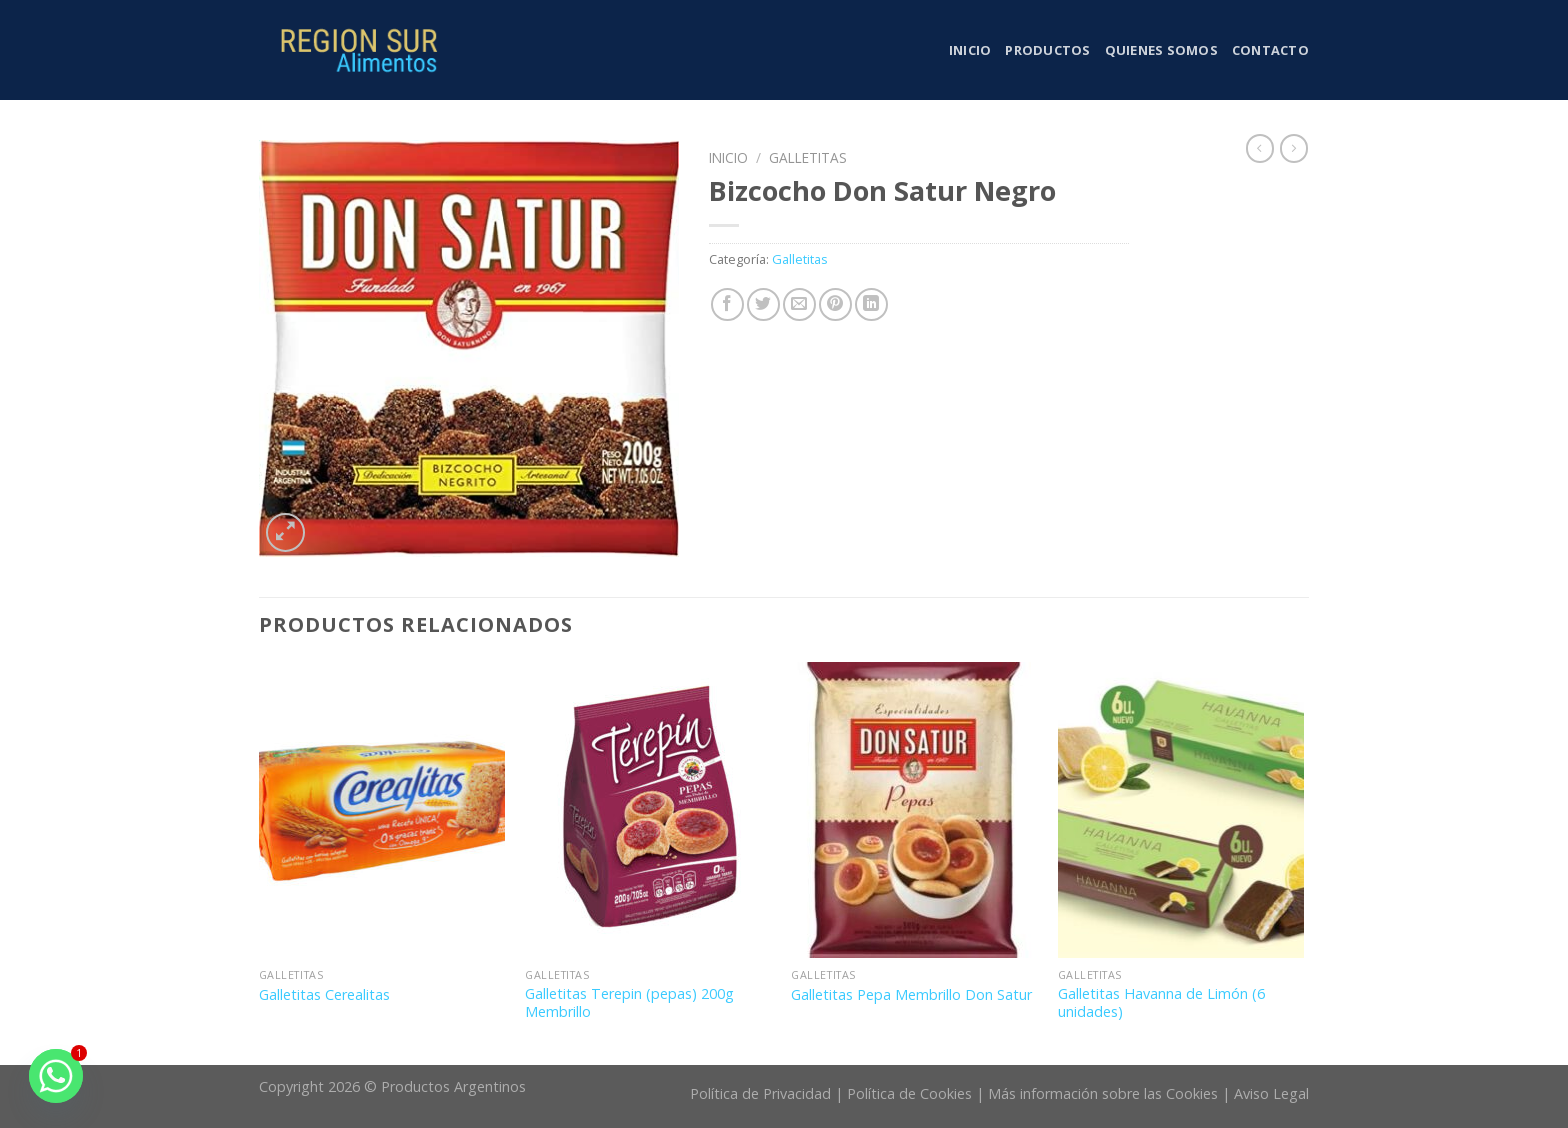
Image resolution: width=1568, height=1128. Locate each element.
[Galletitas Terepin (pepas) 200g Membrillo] (648, 810)
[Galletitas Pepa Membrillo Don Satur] (914, 810)
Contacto (1270, 50)
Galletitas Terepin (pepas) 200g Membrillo (629, 1003)
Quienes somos (1161, 50)
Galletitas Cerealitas (324, 995)
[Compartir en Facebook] (727, 304)
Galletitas (808, 157)
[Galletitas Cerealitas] (382, 810)
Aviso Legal (1271, 1093)
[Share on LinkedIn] (871, 304)
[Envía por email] (799, 304)
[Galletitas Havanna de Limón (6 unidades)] (1181, 810)
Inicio (970, 50)
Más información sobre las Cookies (1103, 1093)
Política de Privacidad (760, 1093)
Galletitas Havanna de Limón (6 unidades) (1161, 1003)
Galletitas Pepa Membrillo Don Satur (911, 995)
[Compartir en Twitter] (763, 304)
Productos (1047, 50)
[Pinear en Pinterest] (835, 304)
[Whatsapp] (56, 1076)
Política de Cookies (909, 1093)
